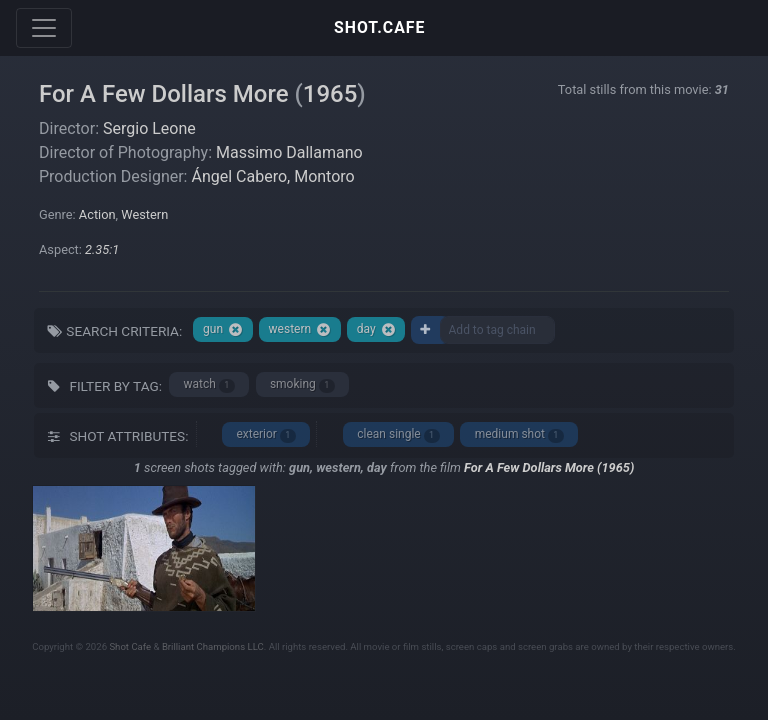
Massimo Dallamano (289, 152)
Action (97, 214)
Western (144, 214)
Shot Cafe (130, 646)
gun (223, 329)
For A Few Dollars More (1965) (549, 467)
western (300, 329)
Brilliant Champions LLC (213, 646)
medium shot (519, 434)
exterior (265, 434)
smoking (302, 384)
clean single (398, 434)
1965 (330, 94)
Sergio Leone (149, 128)
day (376, 329)
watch (209, 384)
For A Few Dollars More (164, 94)
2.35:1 (102, 249)
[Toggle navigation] (44, 28)
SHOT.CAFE (379, 27)
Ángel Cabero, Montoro (272, 176)
